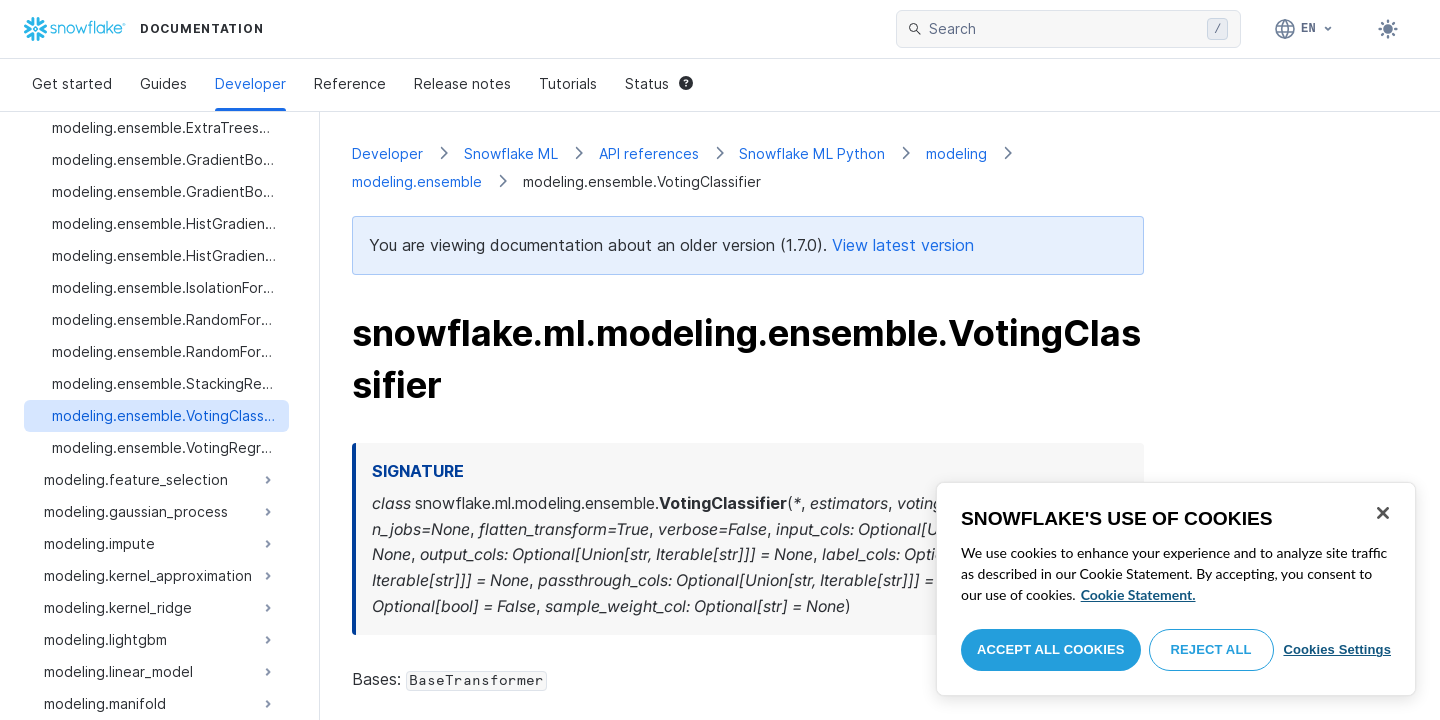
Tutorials (568, 83)
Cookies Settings (1337, 649)
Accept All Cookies (1051, 649)
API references (649, 153)
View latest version (903, 245)
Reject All (1211, 649)
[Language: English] (1304, 29)
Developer (250, 83)
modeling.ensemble (417, 181)
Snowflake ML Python (812, 153)
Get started (72, 83)
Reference (350, 83)
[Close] (1383, 513)
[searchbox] (1064, 29)
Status (659, 83)
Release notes (462, 83)
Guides (163, 83)
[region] (1176, 589)
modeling (956, 153)
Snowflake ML (511, 153)
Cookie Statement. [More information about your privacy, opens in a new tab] (1138, 594)
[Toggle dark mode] (1388, 29)
